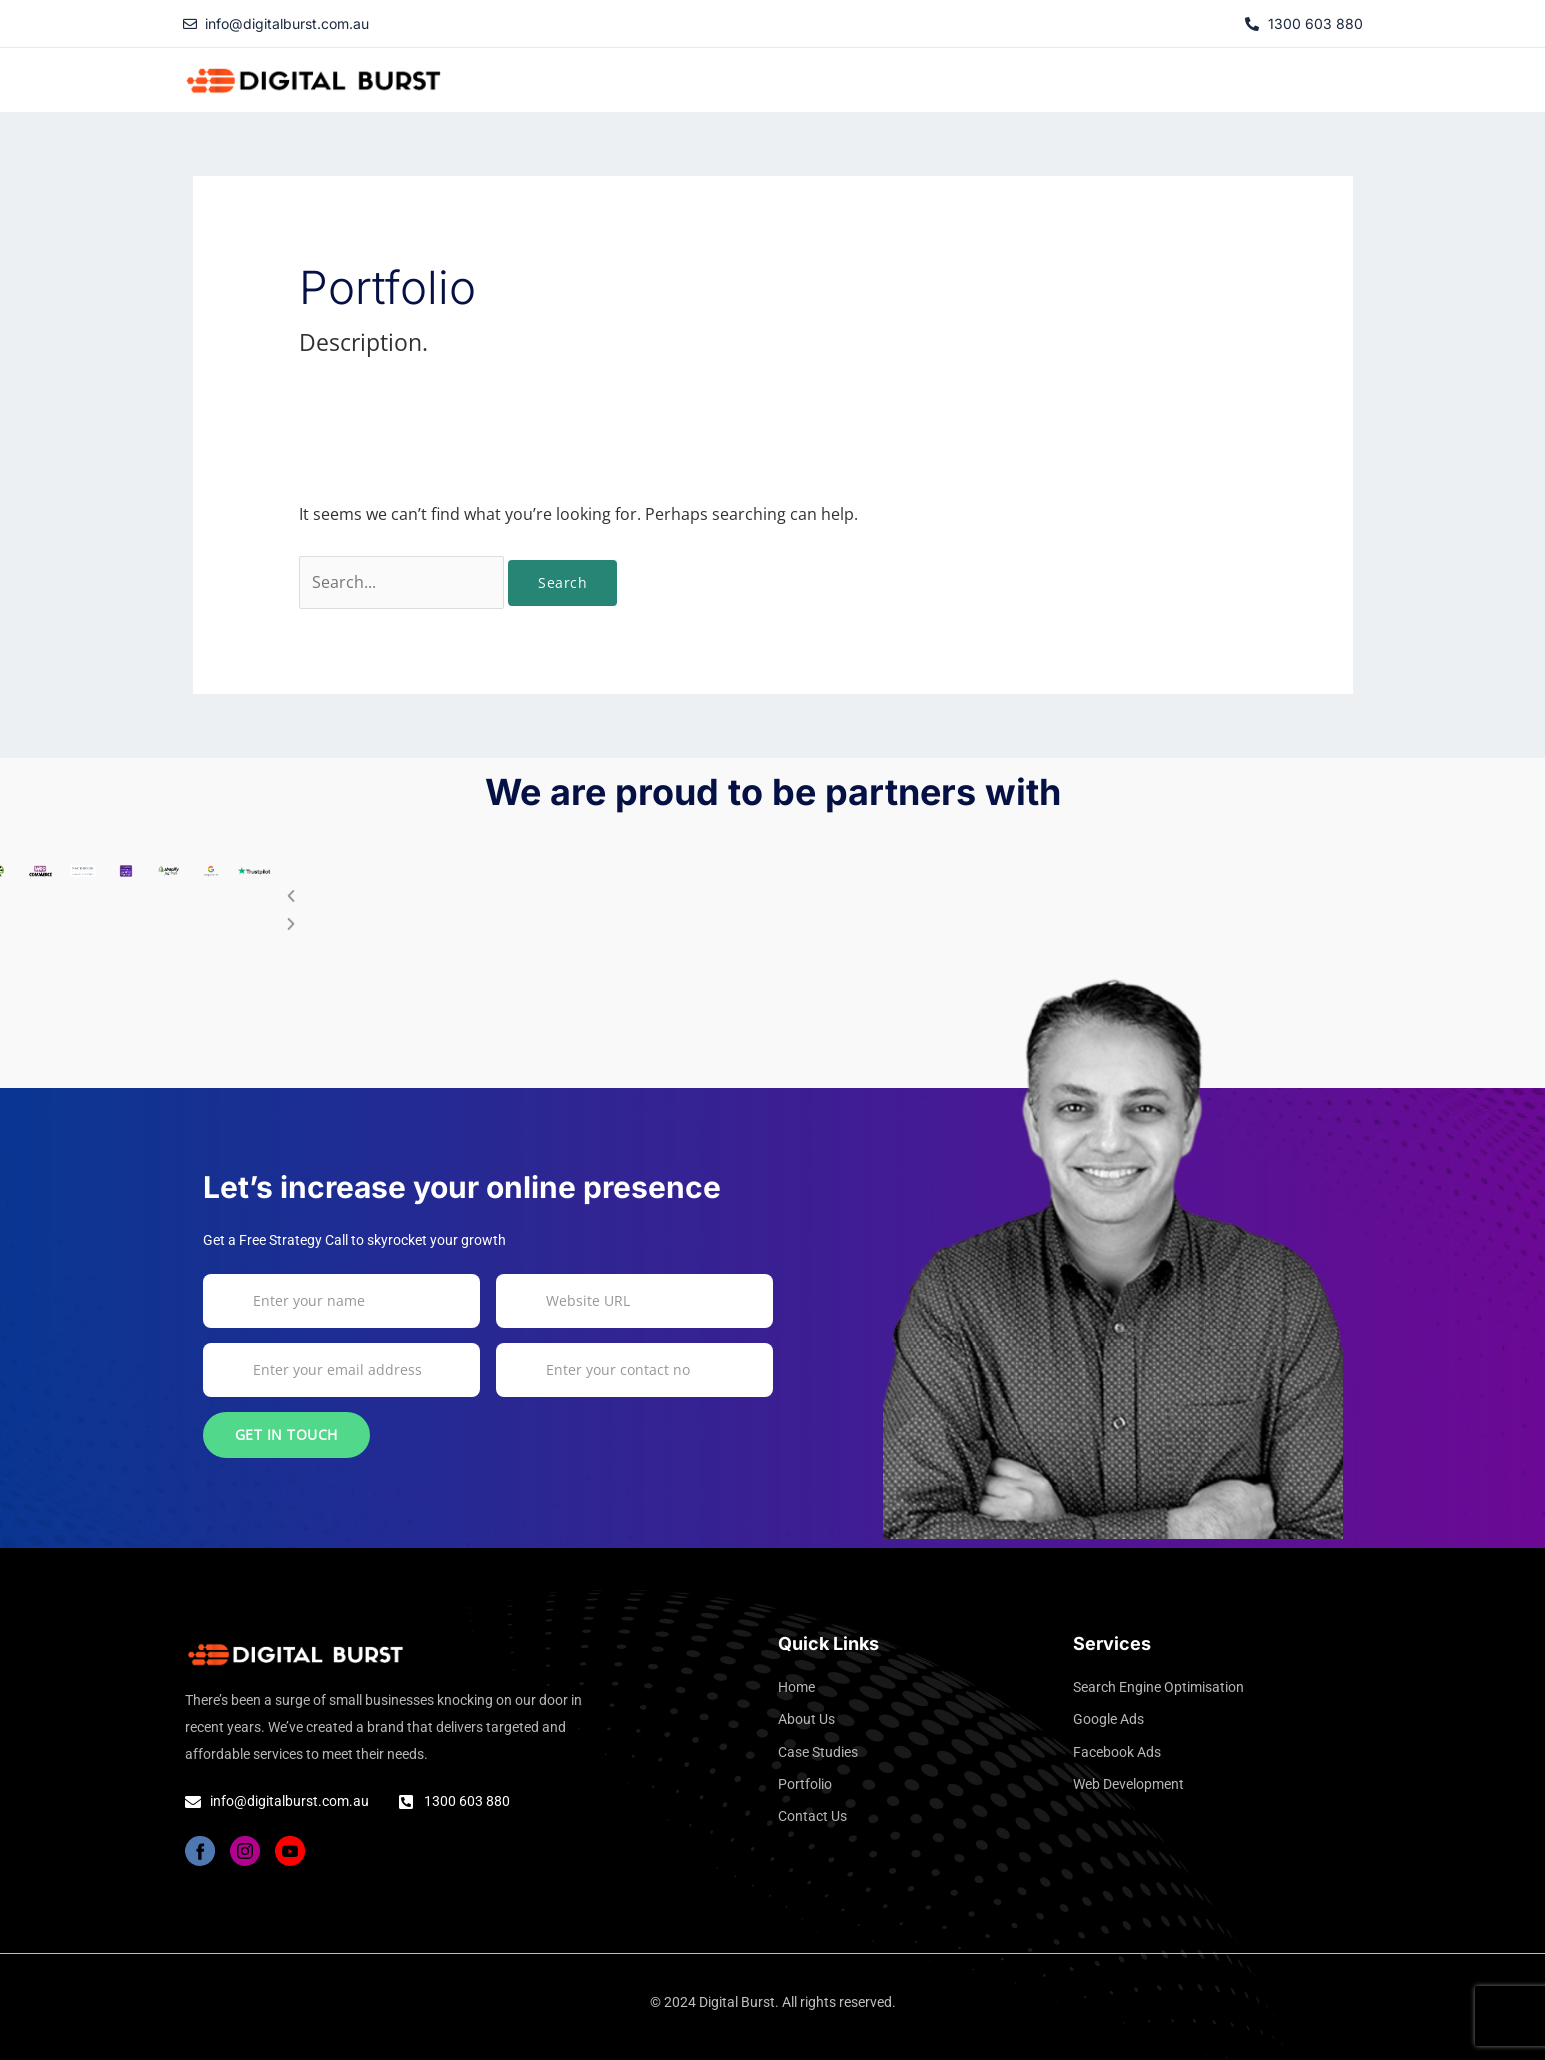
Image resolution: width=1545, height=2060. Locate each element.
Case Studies (1025, 74)
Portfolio (1238, 74)
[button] (1139, 75)
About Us (918, 74)
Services (1139, 74)
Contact (1325, 74)
